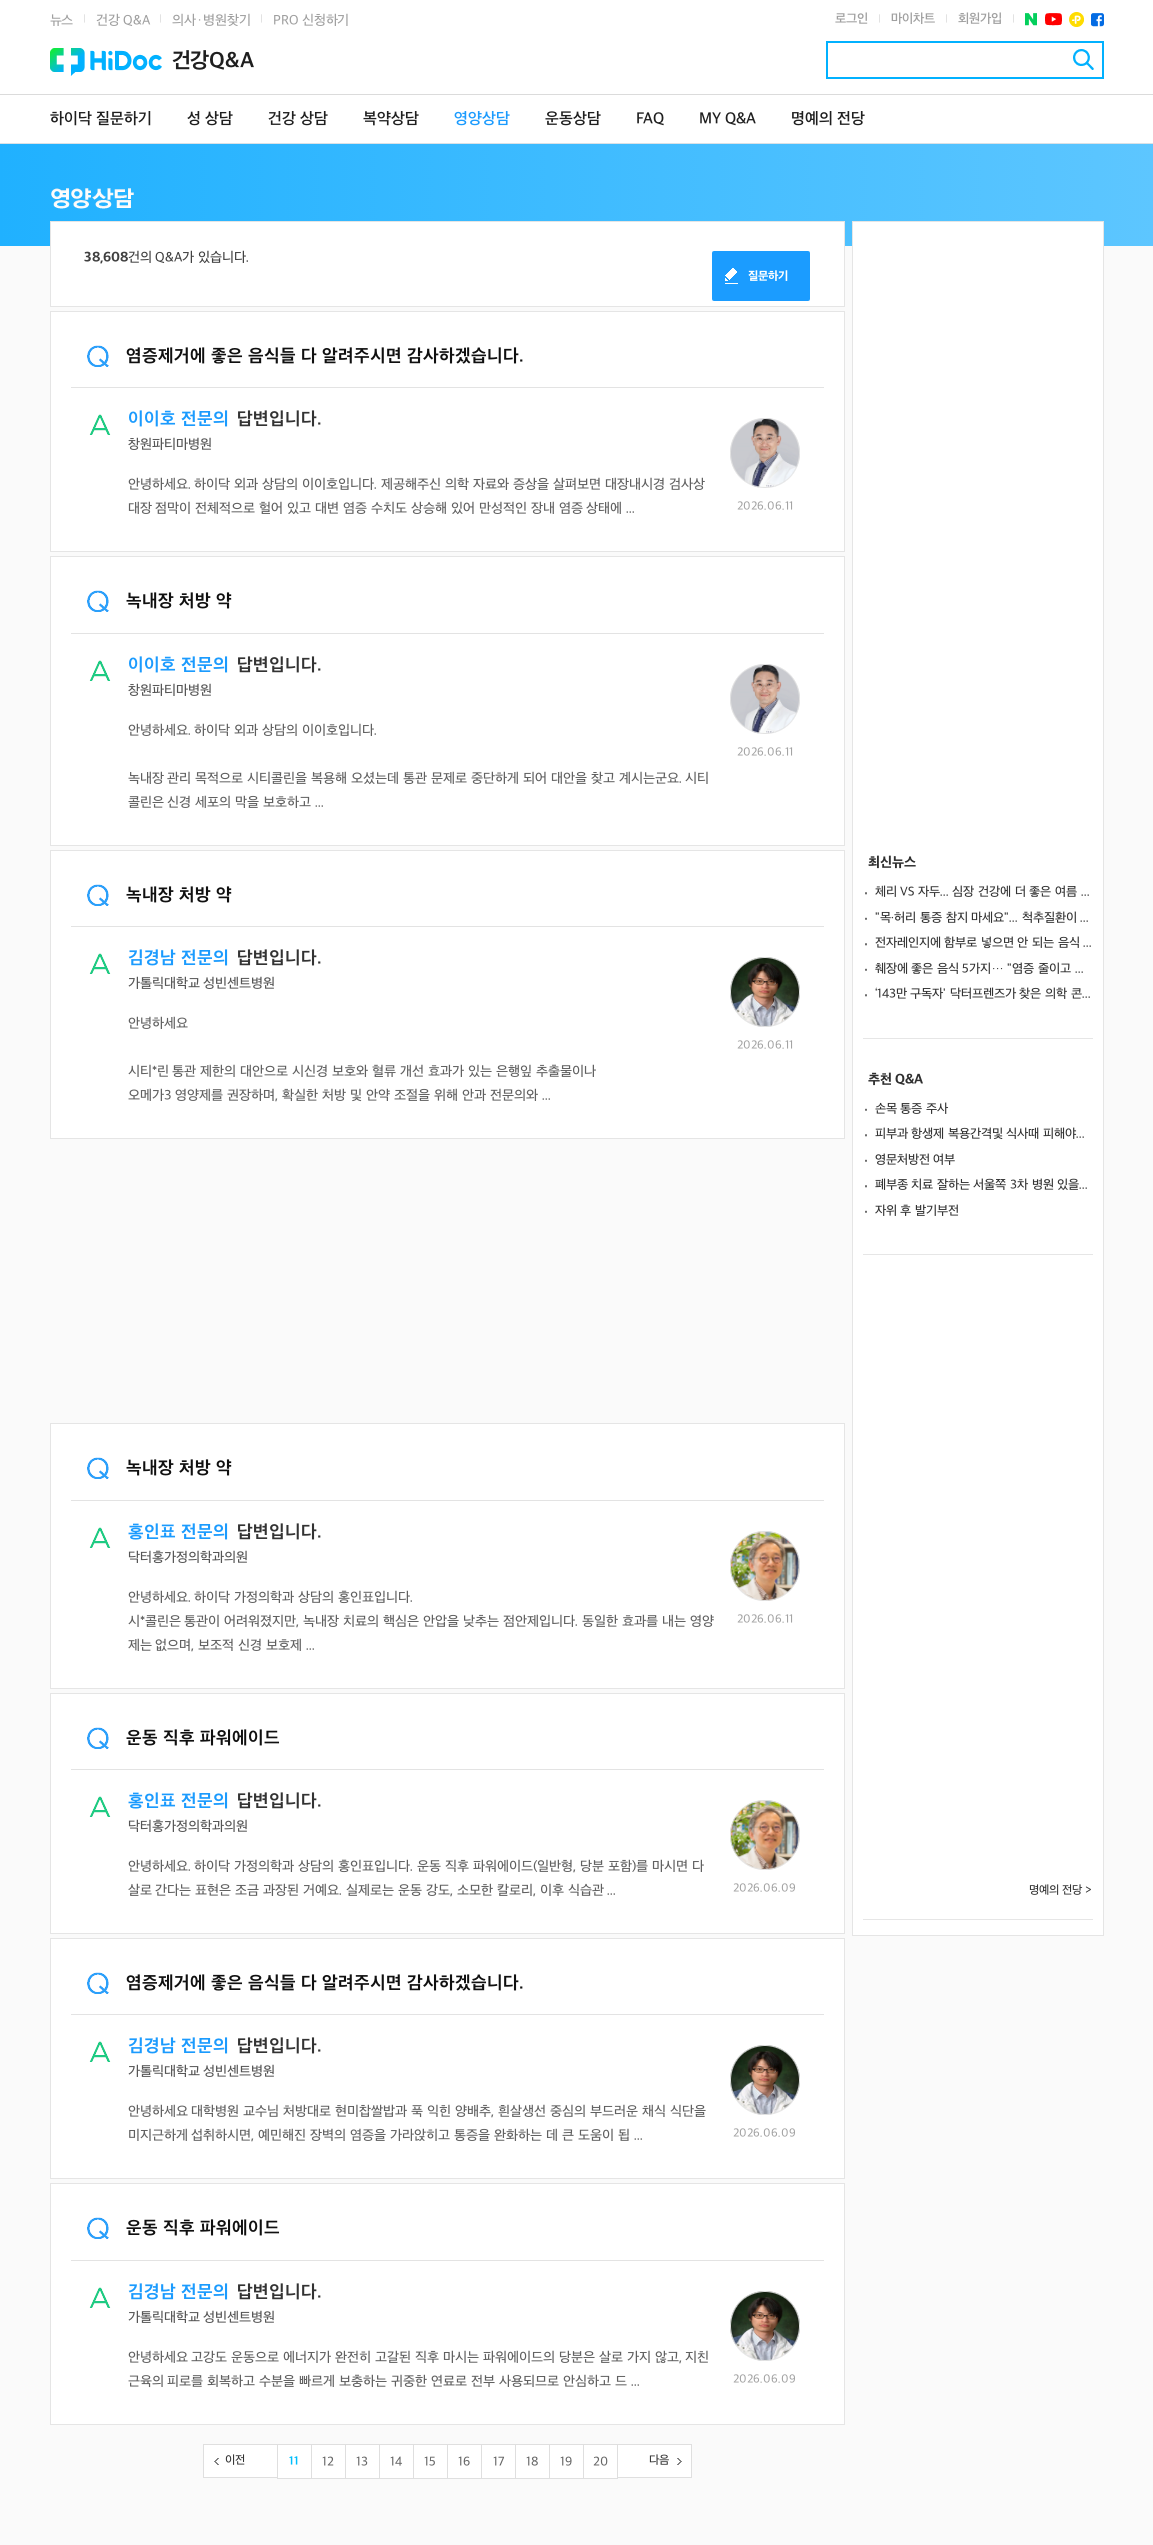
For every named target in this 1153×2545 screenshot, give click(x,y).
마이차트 (913, 19)
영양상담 (482, 119)
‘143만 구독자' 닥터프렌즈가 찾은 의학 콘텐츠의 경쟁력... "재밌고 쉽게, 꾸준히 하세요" (984, 994)
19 (566, 2462)
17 (498, 2462)
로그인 (851, 19)
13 (362, 2462)
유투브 (1053, 19)
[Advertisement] (447, 1283)
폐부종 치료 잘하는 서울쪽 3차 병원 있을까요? (984, 1185)
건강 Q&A (122, 20)
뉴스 (62, 20)
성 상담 (210, 119)
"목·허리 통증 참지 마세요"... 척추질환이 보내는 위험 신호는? (984, 918)
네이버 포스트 (1031, 19)
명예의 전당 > (1061, 1890)
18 (532, 2462)
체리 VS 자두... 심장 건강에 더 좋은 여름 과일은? (984, 892)
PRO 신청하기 (311, 20)
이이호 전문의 (178, 419)
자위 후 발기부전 (917, 1211)
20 (600, 2462)
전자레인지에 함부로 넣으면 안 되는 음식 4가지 (984, 943)
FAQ (650, 119)
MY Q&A (727, 119)
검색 (1083, 59)
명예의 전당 (828, 119)
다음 (659, 2460)
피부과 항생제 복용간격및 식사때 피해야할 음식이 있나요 (984, 1134)
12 (328, 2462)
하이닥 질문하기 (101, 119)
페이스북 (1097, 19)
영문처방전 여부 (915, 1160)
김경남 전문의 (178, 958)
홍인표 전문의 (178, 1532)
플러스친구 (1076, 19)
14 (396, 2462)
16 (464, 2462)
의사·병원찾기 (211, 20)
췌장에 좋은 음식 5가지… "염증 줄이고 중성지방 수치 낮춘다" (984, 969)
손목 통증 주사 (911, 1109)
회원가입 (980, 19)
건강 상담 (298, 119)
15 (430, 2462)
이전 (235, 2460)
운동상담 (573, 119)
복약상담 (391, 119)
